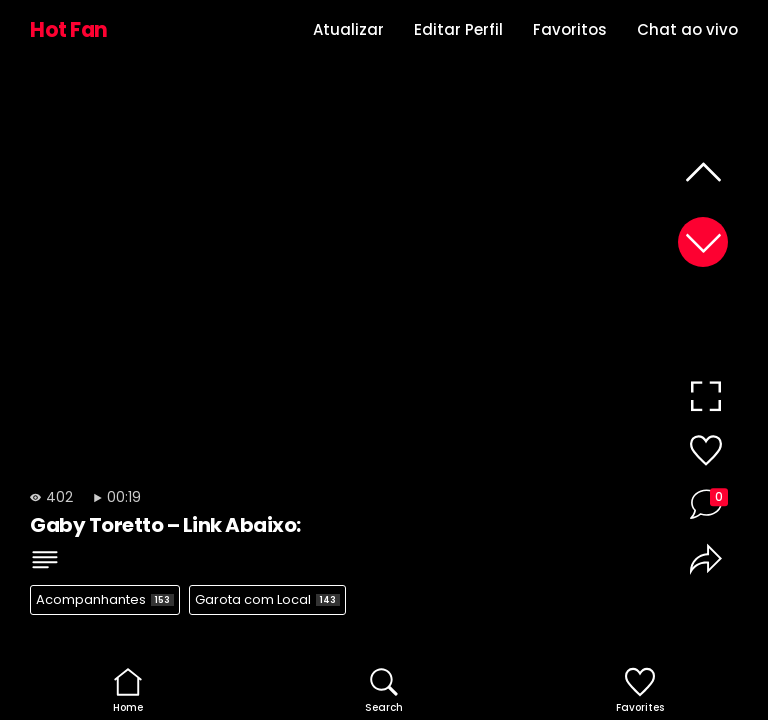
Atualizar (348, 29)
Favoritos (570, 29)
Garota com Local (267, 599)
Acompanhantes (105, 599)
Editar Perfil (458, 29)
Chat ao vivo (687, 29)
